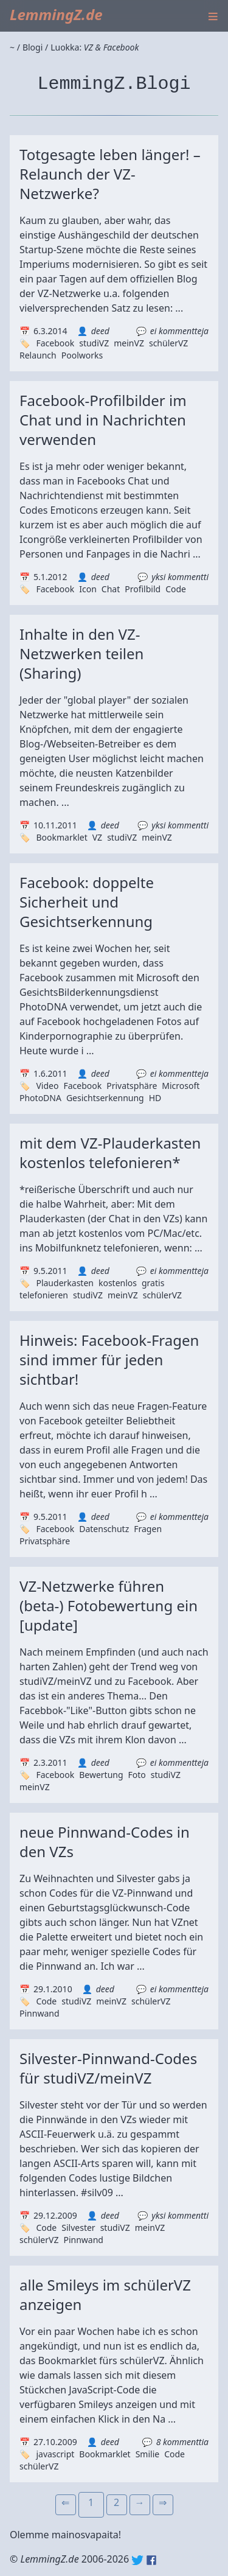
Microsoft (180, 1085)
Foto (137, 1774)
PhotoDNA (40, 1098)
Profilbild (143, 589)
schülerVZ (168, 343)
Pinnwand (39, 2013)
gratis (153, 1283)
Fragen (148, 1529)
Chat (111, 589)
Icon (88, 589)
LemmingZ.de (56, 14)
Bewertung (101, 1774)
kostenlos (117, 1283)
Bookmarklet (61, 837)
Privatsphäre (131, 1085)
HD (155, 1098)
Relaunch (38, 355)
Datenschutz (104, 1529)
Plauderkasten (65, 1283)
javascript (55, 2454)
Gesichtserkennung (105, 1098)
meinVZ (129, 343)
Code (175, 589)
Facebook (55, 343)
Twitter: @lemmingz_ (137, 2560)
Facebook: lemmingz (151, 2560)
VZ (97, 837)
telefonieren (43, 1295)
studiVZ (94, 343)
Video (47, 1085)
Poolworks (82, 355)
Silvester (78, 2227)
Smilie (148, 2454)
